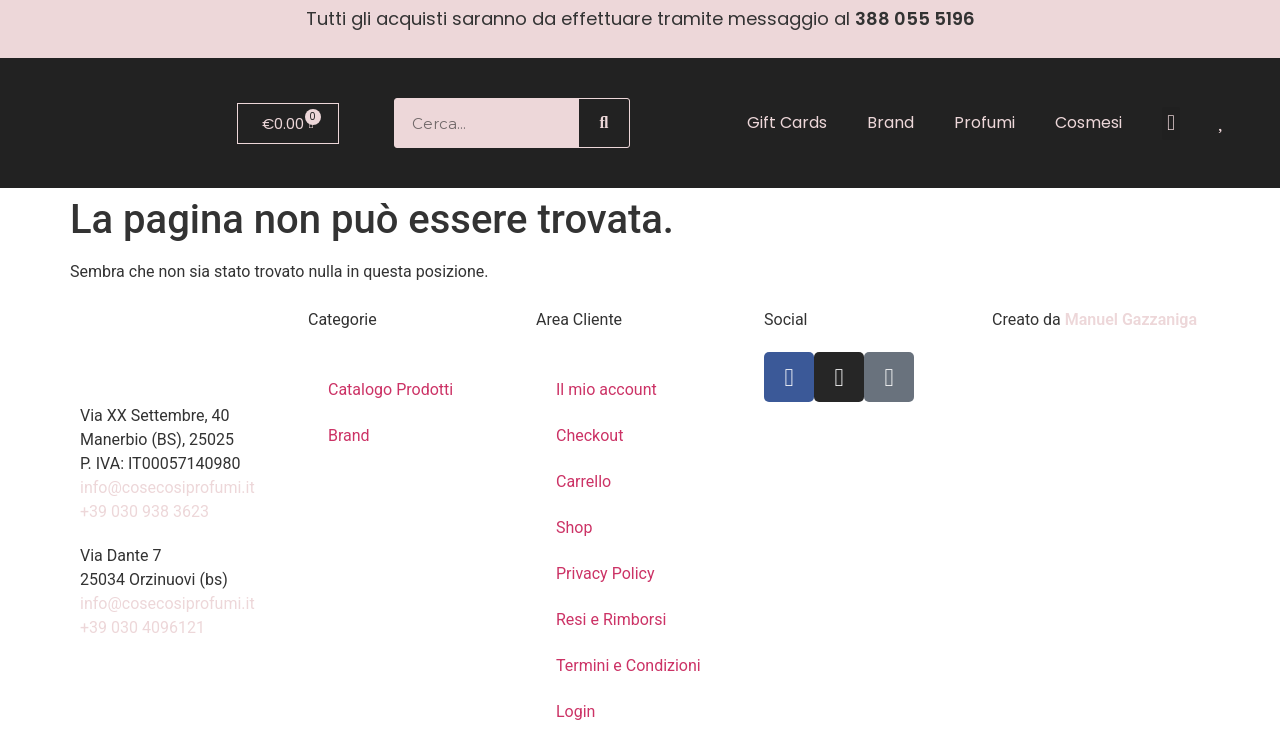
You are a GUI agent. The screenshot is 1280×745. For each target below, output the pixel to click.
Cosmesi (1088, 122)
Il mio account (606, 389)
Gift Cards (787, 122)
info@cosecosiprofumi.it (167, 487)
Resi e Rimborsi (611, 619)
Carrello (583, 481)
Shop (574, 527)
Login (575, 711)
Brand (890, 122)
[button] (1171, 123)
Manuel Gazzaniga (1131, 319)
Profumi (984, 122)
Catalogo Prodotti (390, 389)
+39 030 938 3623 (144, 511)
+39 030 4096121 (142, 627)
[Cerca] (604, 123)
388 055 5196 (915, 18)
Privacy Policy (605, 573)
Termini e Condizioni (628, 665)
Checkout (589, 435)
